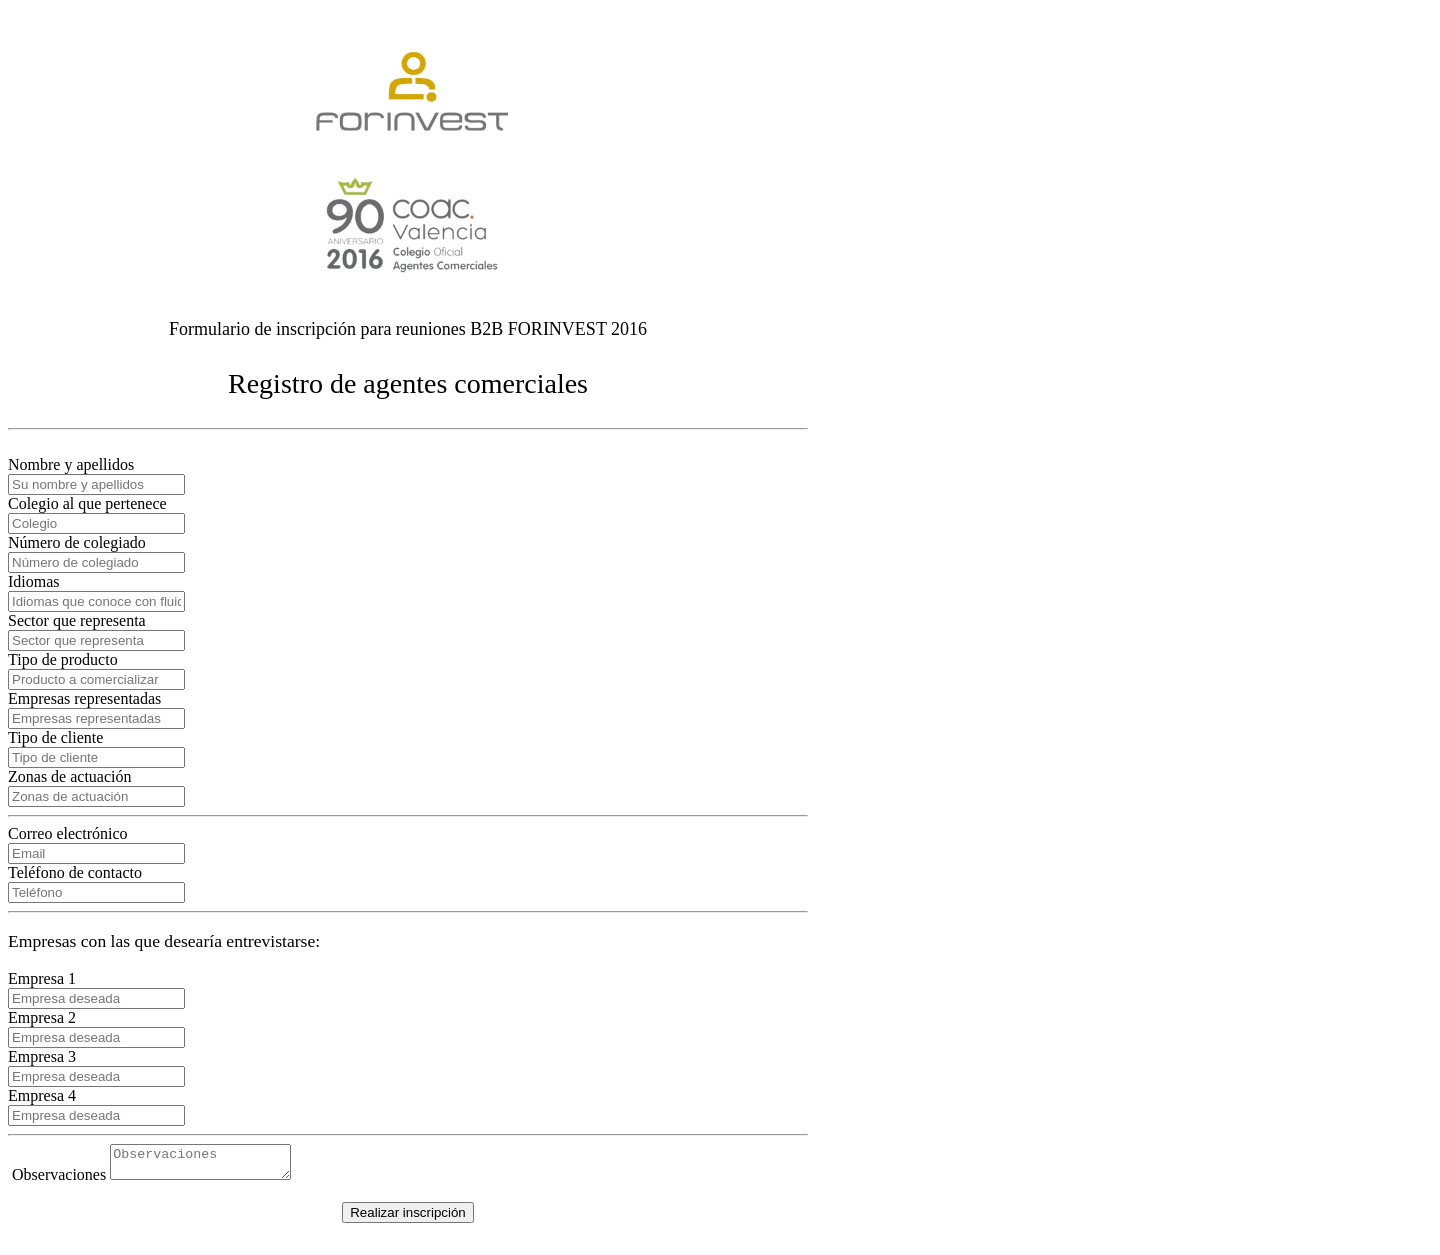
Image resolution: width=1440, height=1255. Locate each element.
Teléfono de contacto (75, 872)
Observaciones (59, 1180)
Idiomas (34, 581)
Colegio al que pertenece (87, 503)
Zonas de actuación (70, 776)
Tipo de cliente (55, 737)
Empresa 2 (42, 1017)
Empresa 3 (42, 1056)
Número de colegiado (77, 542)
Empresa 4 (42, 1095)
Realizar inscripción (408, 1218)
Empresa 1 (42, 978)
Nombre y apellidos (71, 464)
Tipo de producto (63, 659)
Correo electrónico (68, 833)
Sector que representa (77, 620)
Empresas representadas (84, 698)
